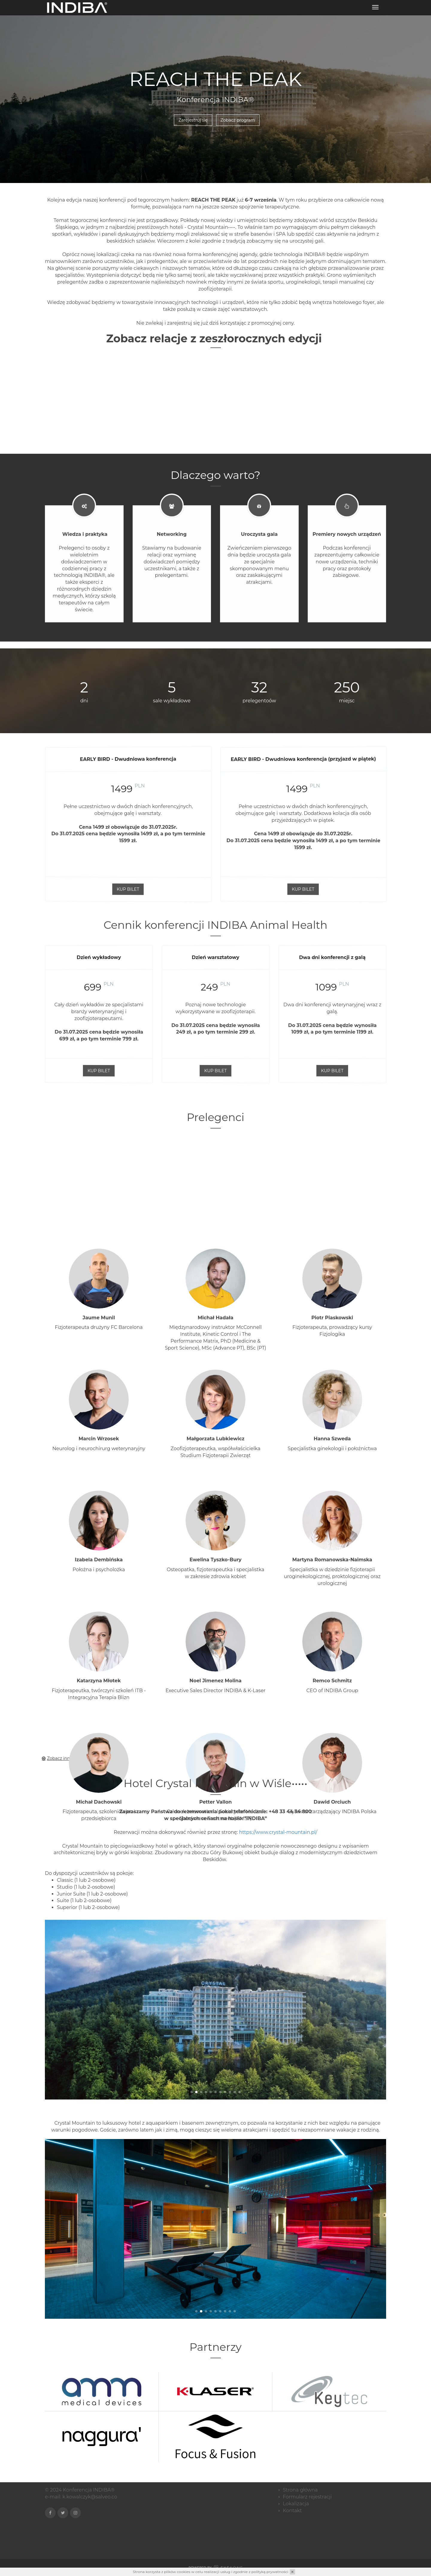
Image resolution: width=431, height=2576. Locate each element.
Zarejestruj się (368, 9)
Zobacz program (238, 118)
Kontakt (332, 9)
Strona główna (140, 9)
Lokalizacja (300, 9)
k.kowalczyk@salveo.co (90, 2488)
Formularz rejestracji (307, 2488)
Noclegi (269, 9)
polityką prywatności (269, 2571)
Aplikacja (178, 9)
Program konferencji (224, 9)
